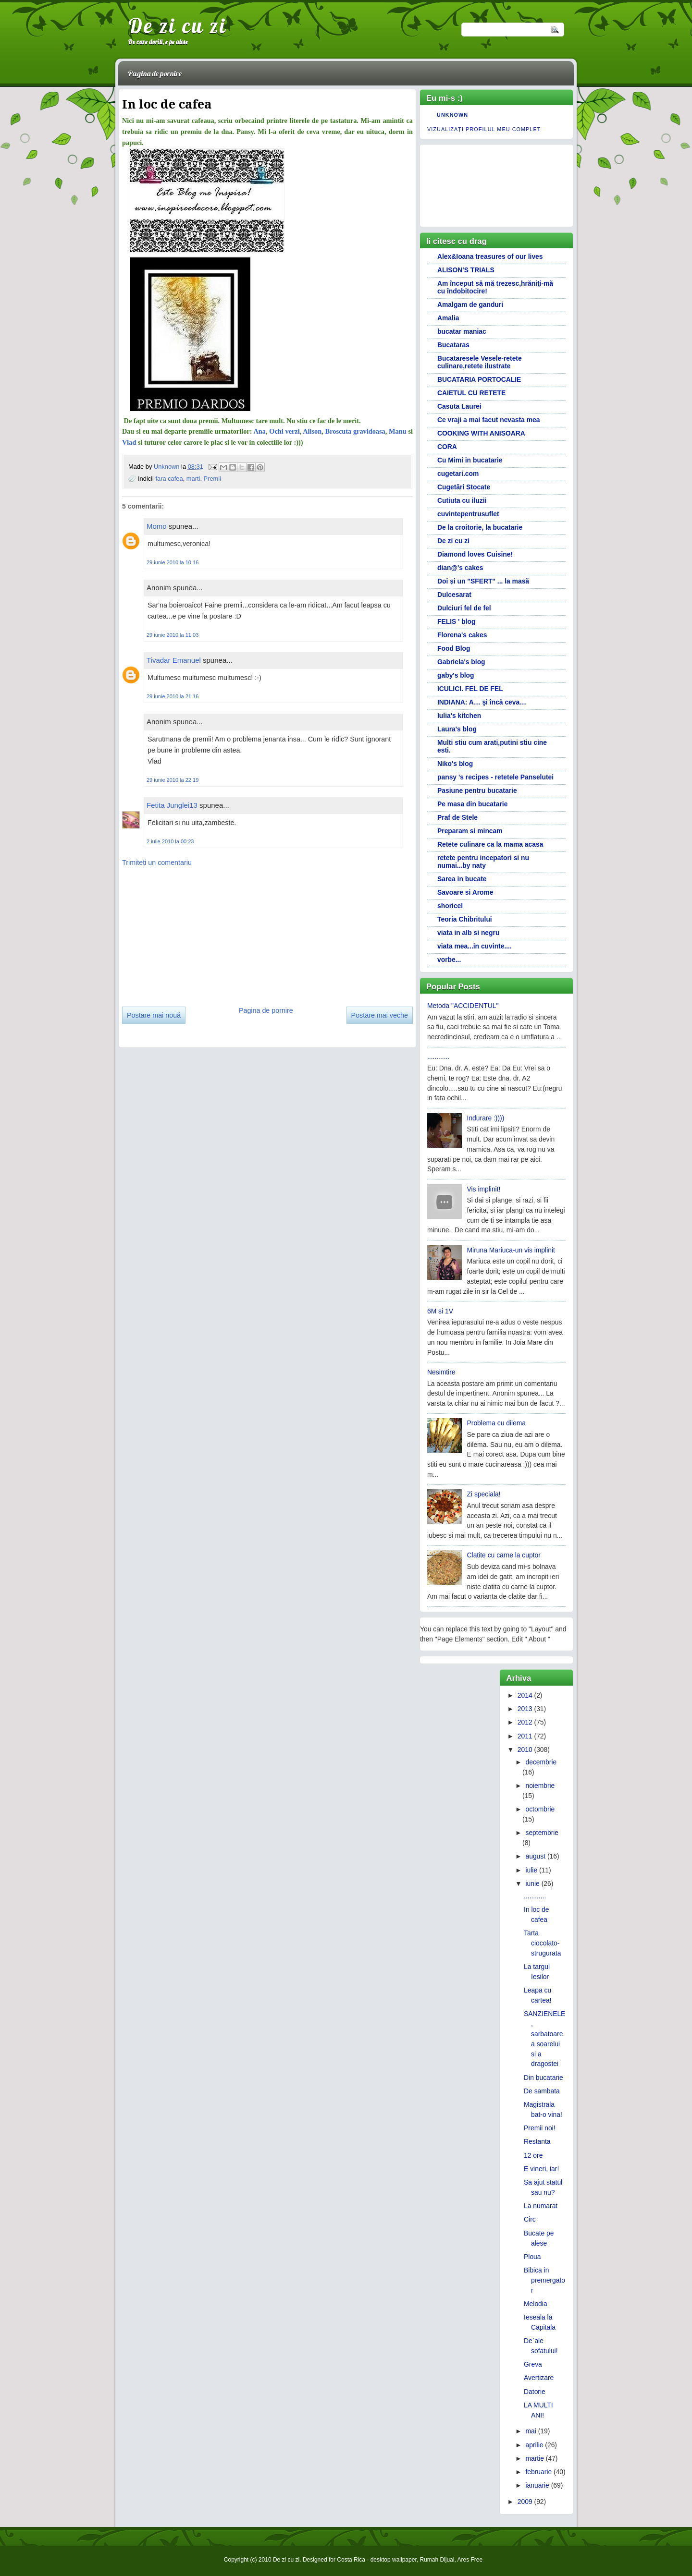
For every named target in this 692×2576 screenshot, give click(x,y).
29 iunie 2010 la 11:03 (172, 635)
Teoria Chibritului (464, 919)
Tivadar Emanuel (174, 660)
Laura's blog (457, 729)
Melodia (535, 2304)
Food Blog (453, 648)
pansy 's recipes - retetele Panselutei (495, 777)
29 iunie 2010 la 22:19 (172, 780)
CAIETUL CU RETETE (471, 393)
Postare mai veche (379, 1015)
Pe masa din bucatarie (472, 804)
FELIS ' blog (456, 621)
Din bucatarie (543, 2077)
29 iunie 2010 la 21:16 (172, 696)
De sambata (542, 2091)
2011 (525, 1736)
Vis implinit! (484, 1189)
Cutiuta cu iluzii (461, 500)
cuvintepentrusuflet (468, 514)
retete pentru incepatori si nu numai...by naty (483, 861)
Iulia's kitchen (459, 715)
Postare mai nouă (154, 1015)
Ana (259, 431)
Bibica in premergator (544, 2280)
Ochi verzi (284, 431)
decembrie (540, 1762)
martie (534, 2458)
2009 (525, 2501)
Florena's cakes (462, 635)
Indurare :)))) (486, 1118)
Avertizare (539, 2378)
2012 (525, 1722)
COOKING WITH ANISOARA (481, 433)
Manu (398, 431)
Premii (212, 478)
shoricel (450, 906)
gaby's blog (455, 675)
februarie (538, 2472)
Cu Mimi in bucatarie (470, 460)
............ (438, 1056)
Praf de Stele (457, 817)
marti (193, 478)
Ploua (532, 2256)
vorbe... (449, 959)
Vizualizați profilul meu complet (484, 129)
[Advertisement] (194, 933)
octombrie (540, 1809)
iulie (531, 1870)
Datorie (534, 2391)
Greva (533, 2364)
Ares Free (469, 2559)
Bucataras (453, 345)
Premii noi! (539, 2128)
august (535, 1856)
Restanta (537, 2141)
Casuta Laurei (459, 406)
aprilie (534, 2445)
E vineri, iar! (541, 2169)
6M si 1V (440, 1311)
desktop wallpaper (394, 2559)
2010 (525, 1749)
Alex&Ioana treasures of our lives (490, 256)
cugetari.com (458, 473)
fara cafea (169, 478)
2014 (525, 1695)
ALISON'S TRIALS (465, 270)
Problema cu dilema (496, 1423)
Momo (157, 526)
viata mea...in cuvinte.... (474, 946)
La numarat (540, 2206)
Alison (312, 431)
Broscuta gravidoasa (355, 431)
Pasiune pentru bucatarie (477, 790)
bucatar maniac (461, 331)
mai (530, 2431)
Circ (530, 2219)
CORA (447, 446)
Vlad (129, 442)
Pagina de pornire (155, 73)
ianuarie (537, 2485)
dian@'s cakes (460, 567)
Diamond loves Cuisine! (475, 554)
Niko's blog (455, 763)
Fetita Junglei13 (172, 805)
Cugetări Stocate (463, 487)
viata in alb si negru (468, 932)
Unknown (167, 466)
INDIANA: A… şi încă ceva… (481, 702)
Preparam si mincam (470, 831)
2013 (525, 1709)
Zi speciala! (484, 1494)
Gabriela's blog (461, 662)
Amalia (448, 318)
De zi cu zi (177, 25)
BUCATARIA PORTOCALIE (479, 379)
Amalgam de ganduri (470, 304)
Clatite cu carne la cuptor (504, 1555)
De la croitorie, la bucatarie (479, 527)
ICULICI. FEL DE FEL (470, 689)
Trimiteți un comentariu (157, 862)
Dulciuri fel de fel (464, 608)
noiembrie (540, 1785)
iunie (532, 1883)
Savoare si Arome (465, 892)
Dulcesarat (454, 594)
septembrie (541, 1832)
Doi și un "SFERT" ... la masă (483, 581)
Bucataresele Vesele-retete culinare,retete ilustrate (479, 362)
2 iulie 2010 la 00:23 (170, 841)
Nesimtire (441, 1372)
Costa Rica (351, 2559)
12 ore (533, 2155)
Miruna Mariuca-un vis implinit (511, 1250)
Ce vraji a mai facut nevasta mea (488, 420)
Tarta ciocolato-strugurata (542, 1943)
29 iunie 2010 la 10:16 (172, 562)
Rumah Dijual (437, 2559)
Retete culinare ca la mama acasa (490, 844)
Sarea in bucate (461, 879)
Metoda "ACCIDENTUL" (462, 1005)
